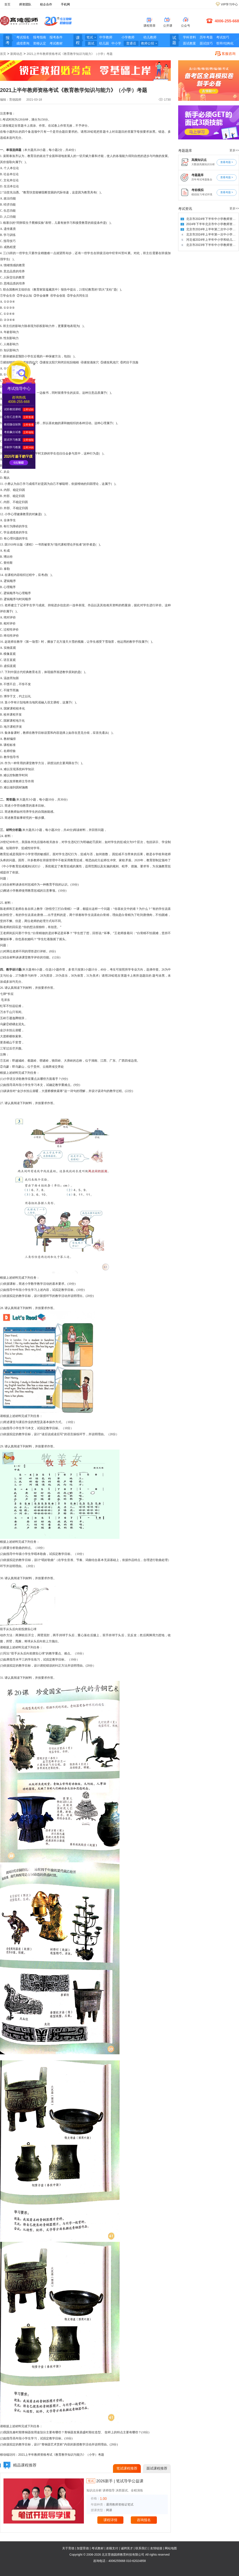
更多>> (234, 150)
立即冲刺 (28, 447)
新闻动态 (16, 54)
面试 (91, 43)
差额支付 (112, 2548)
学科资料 (189, 37)
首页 (7, 4)
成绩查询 (22, 43)
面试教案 (189, 43)
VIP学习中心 (229, 4)
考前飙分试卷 (12, 432)
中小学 (116, 43)
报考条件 (56, 37)
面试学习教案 (12, 439)
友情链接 (156, 2548)
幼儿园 (104, 43)
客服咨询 (229, 54)
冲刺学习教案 (12, 447)
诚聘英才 (127, 2548)
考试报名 (22, 37)
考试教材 (56, 43)
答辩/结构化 (224, 43)
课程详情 (110, 2520)
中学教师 (105, 37)
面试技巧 (206, 43)
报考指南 (39, 37)
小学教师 (127, 37)
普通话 (131, 43)
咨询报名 (144, 2520)
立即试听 (28, 409)
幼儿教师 (149, 37)
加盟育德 (83, 2548)
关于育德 (68, 2548)
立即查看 (28, 417)
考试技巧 (222, 37)
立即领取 (28, 432)
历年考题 (206, 37)
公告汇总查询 (12, 416)
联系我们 (141, 2548)
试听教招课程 (12, 409)
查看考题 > (226, 162)
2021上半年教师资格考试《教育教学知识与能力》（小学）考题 (70, 54)
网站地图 (171, 2548)
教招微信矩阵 (12, 424)
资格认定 (39, 43)
